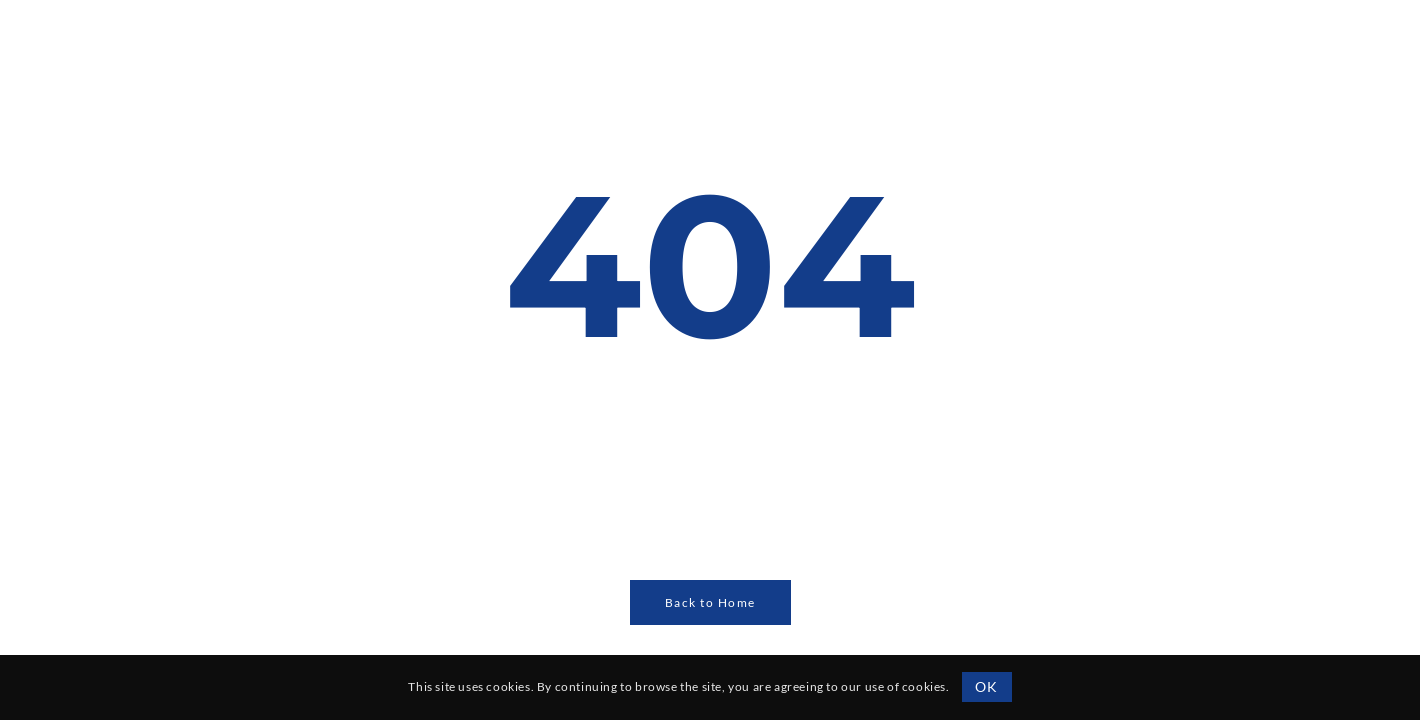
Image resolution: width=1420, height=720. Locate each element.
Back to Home (710, 602)
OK (986, 686)
